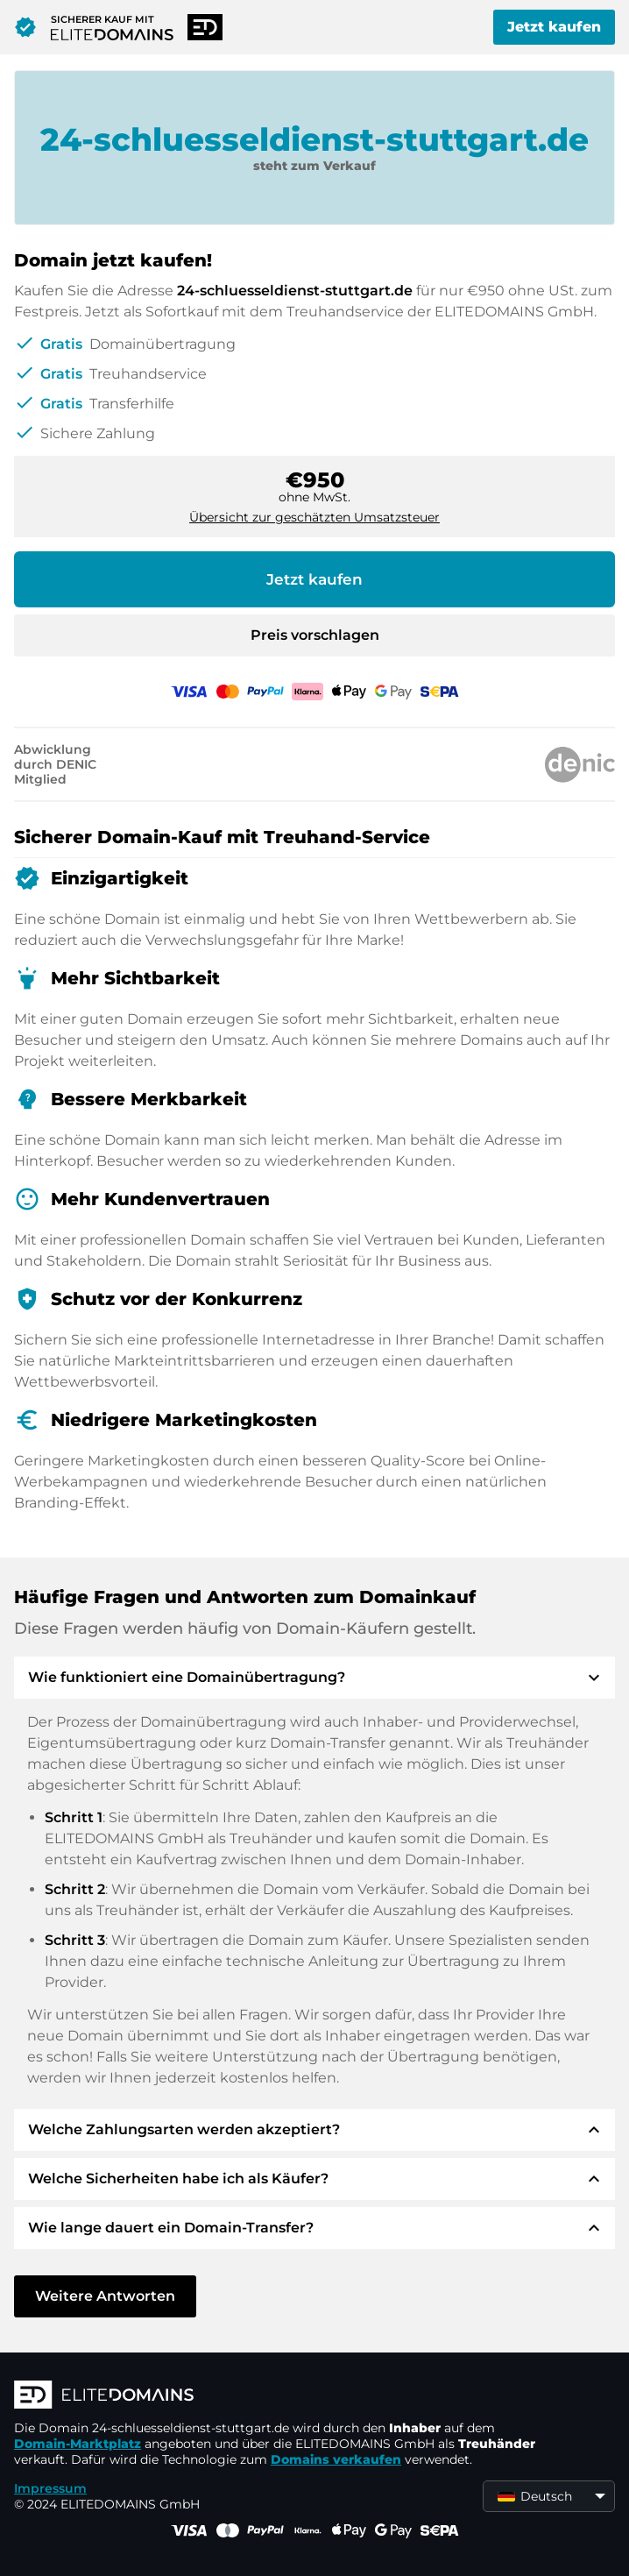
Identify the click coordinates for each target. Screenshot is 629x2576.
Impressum (50, 2488)
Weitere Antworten (105, 2296)
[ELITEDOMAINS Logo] (277, 2396)
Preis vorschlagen (315, 635)
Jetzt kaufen (554, 26)
